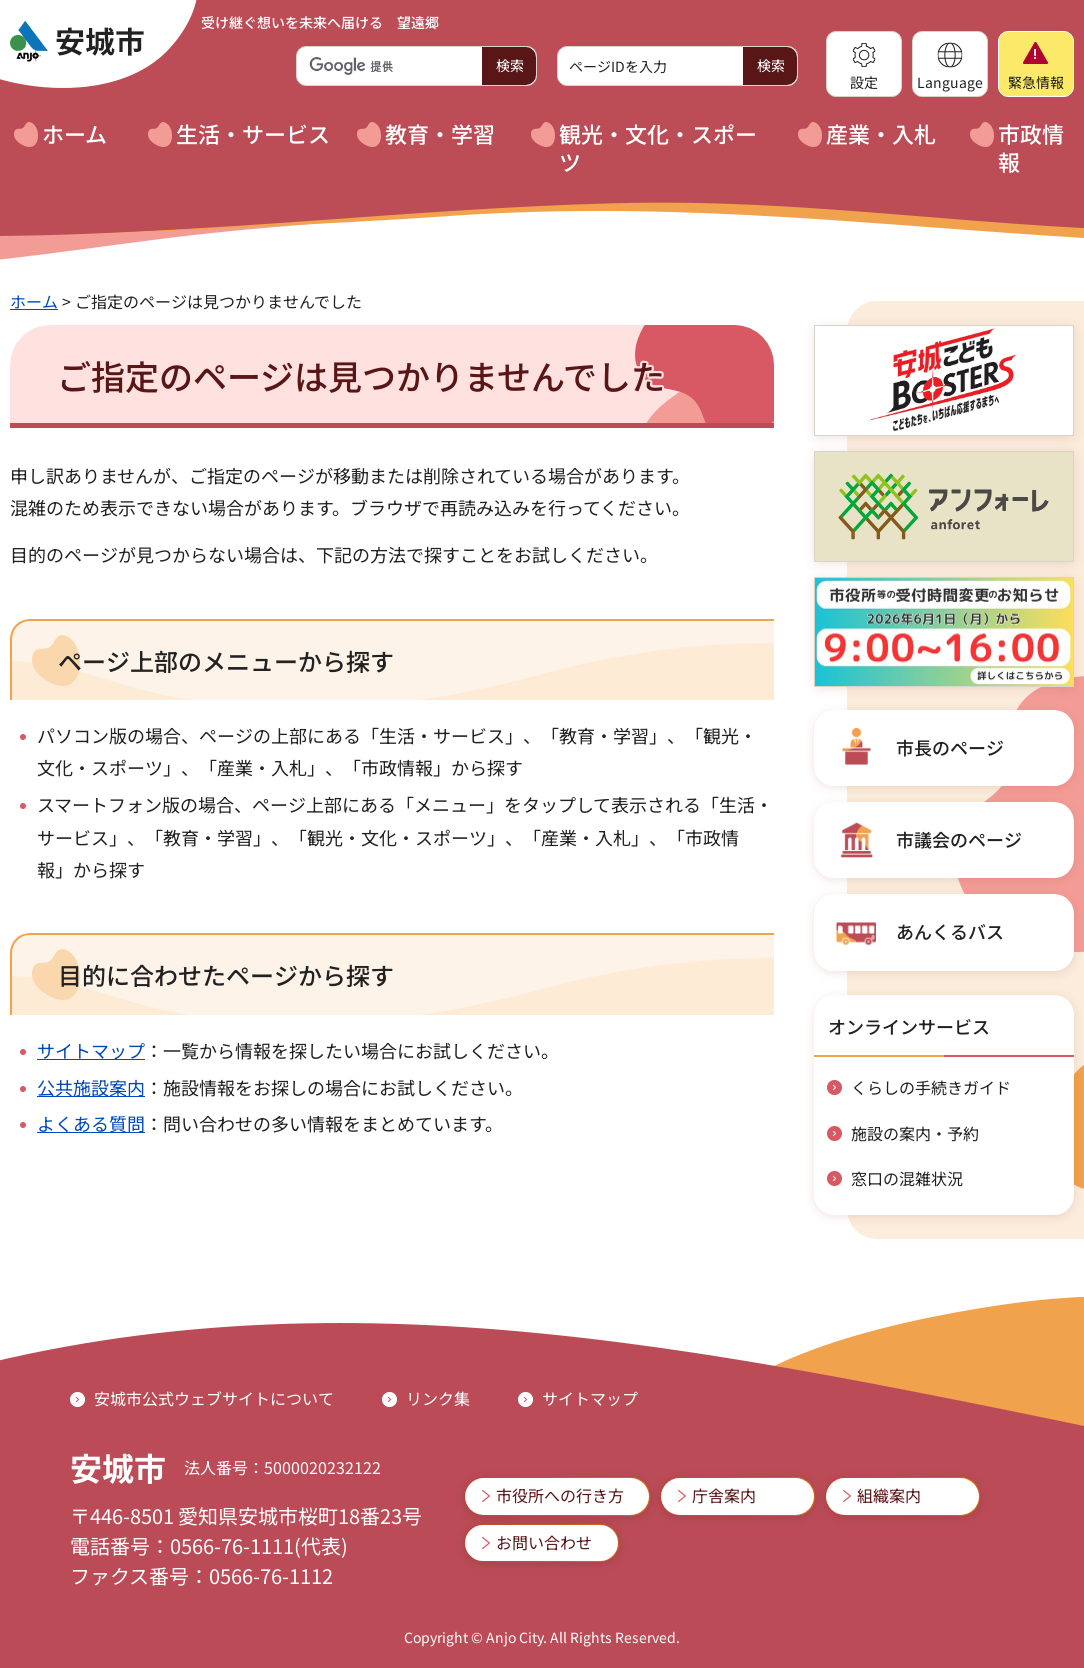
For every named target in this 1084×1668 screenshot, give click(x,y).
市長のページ (950, 747)
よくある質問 (91, 1123)
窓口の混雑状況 (907, 1178)
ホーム (34, 301)
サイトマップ (91, 1050)
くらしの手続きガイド (931, 1087)
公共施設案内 (91, 1087)
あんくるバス (950, 931)
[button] (864, 64)
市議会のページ (959, 839)
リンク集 (438, 1398)
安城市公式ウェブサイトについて (214, 1398)
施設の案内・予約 (915, 1133)
